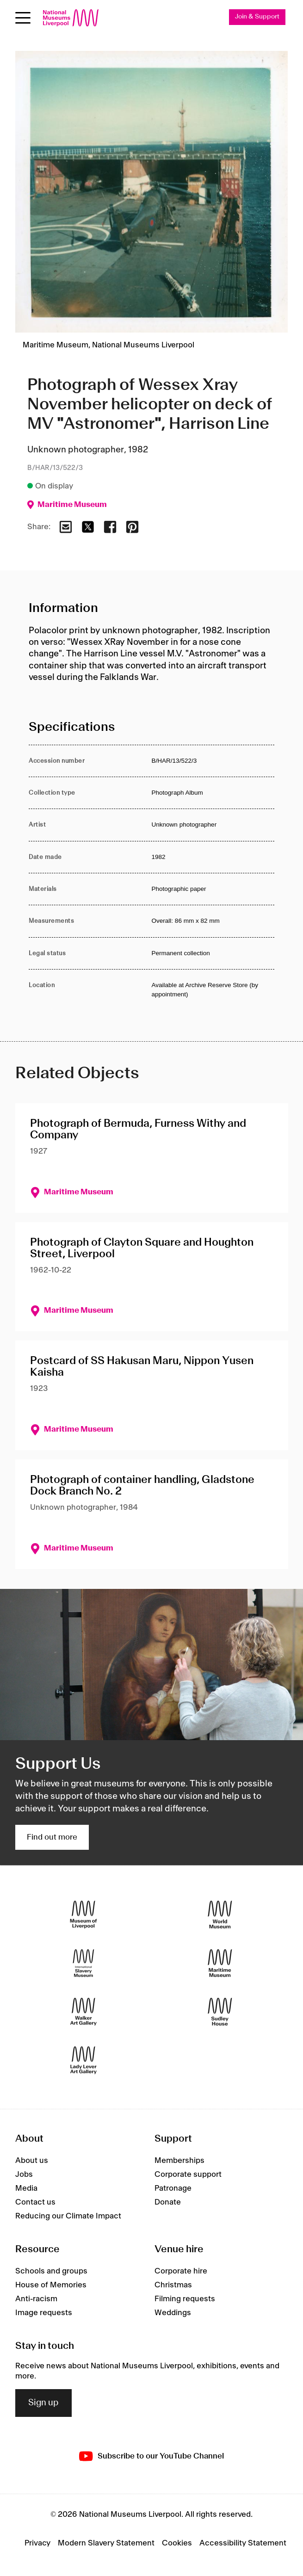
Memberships (179, 2160)
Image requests (43, 2313)
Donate (168, 2202)
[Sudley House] (220, 2011)
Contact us (35, 2202)
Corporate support (188, 2174)
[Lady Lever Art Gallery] (83, 2060)
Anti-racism (36, 2299)
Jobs (24, 2174)
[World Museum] (220, 1914)
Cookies (177, 2543)
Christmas (173, 2285)
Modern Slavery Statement (106, 2543)
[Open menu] (23, 17)
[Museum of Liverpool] (83, 1914)
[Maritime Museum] (220, 1963)
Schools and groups (51, 2271)
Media (26, 2188)
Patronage (173, 2188)
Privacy (37, 2543)
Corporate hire (181, 2271)
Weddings (173, 2313)
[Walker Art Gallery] (83, 2011)
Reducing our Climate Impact (68, 2216)
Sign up (43, 2403)
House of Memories (51, 2285)
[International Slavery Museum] (83, 1963)
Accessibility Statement (242, 2543)
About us (31, 2160)
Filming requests (185, 2299)
